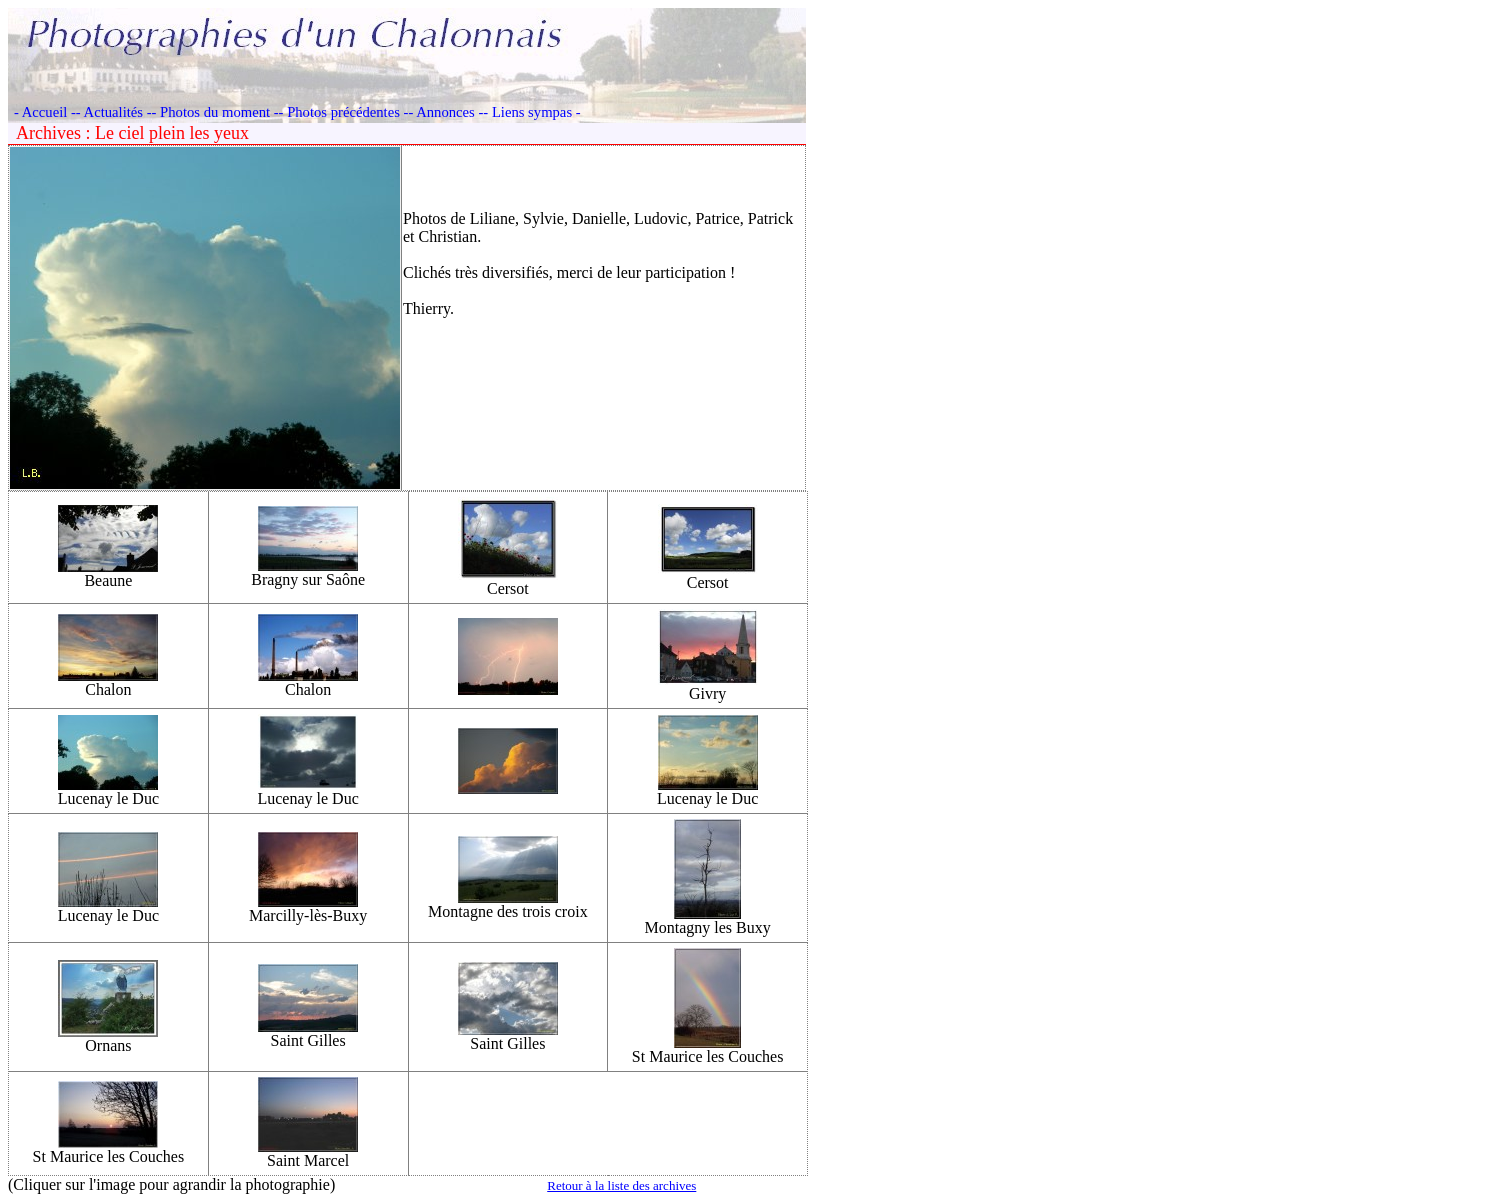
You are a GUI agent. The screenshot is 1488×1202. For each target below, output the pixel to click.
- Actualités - (114, 112)
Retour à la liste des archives (621, 1185)
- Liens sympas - (531, 112)
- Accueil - (45, 112)
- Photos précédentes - (344, 112)
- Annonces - (445, 112)
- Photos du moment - (215, 112)
